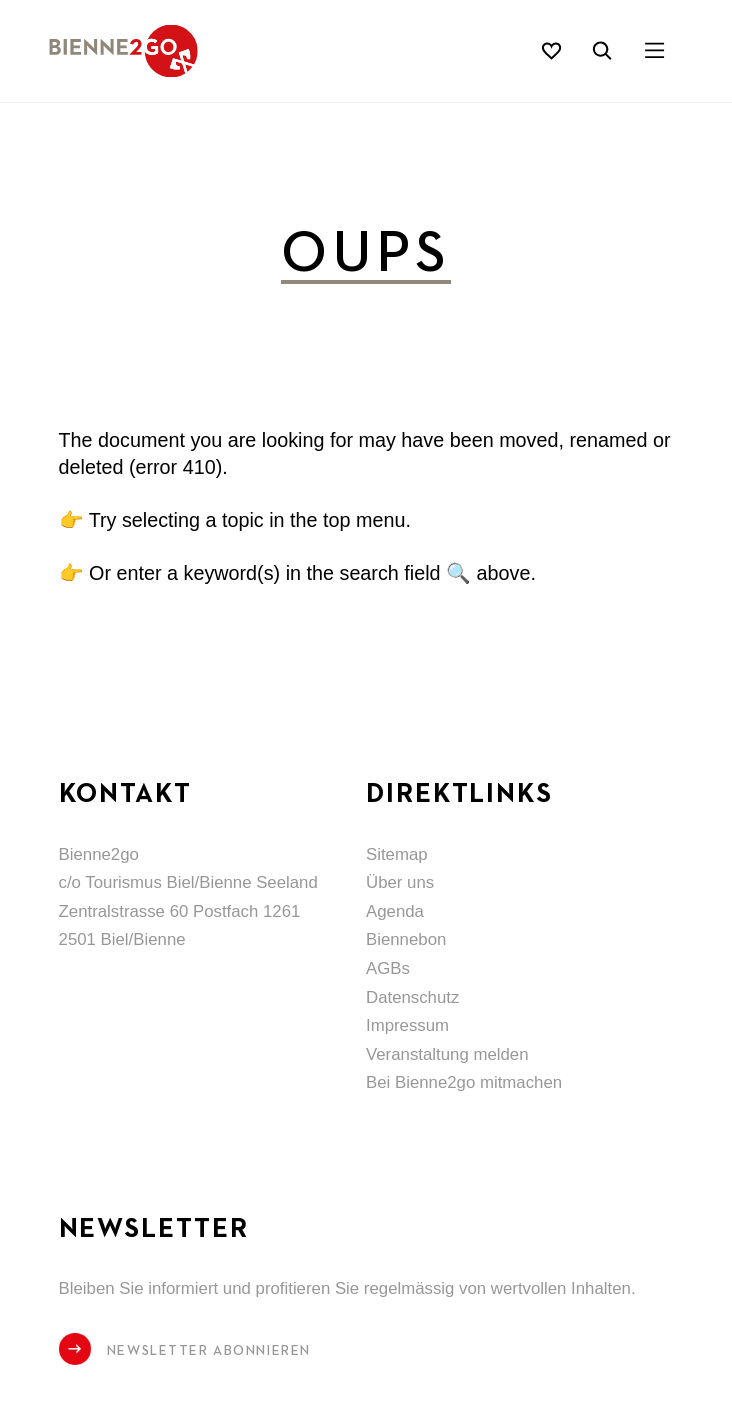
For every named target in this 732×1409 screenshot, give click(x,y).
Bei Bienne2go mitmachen (464, 1082)
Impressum (407, 1025)
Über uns (400, 882)
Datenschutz (412, 997)
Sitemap (397, 854)
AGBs (388, 968)
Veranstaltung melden (447, 1054)
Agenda (395, 911)
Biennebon (406, 939)
